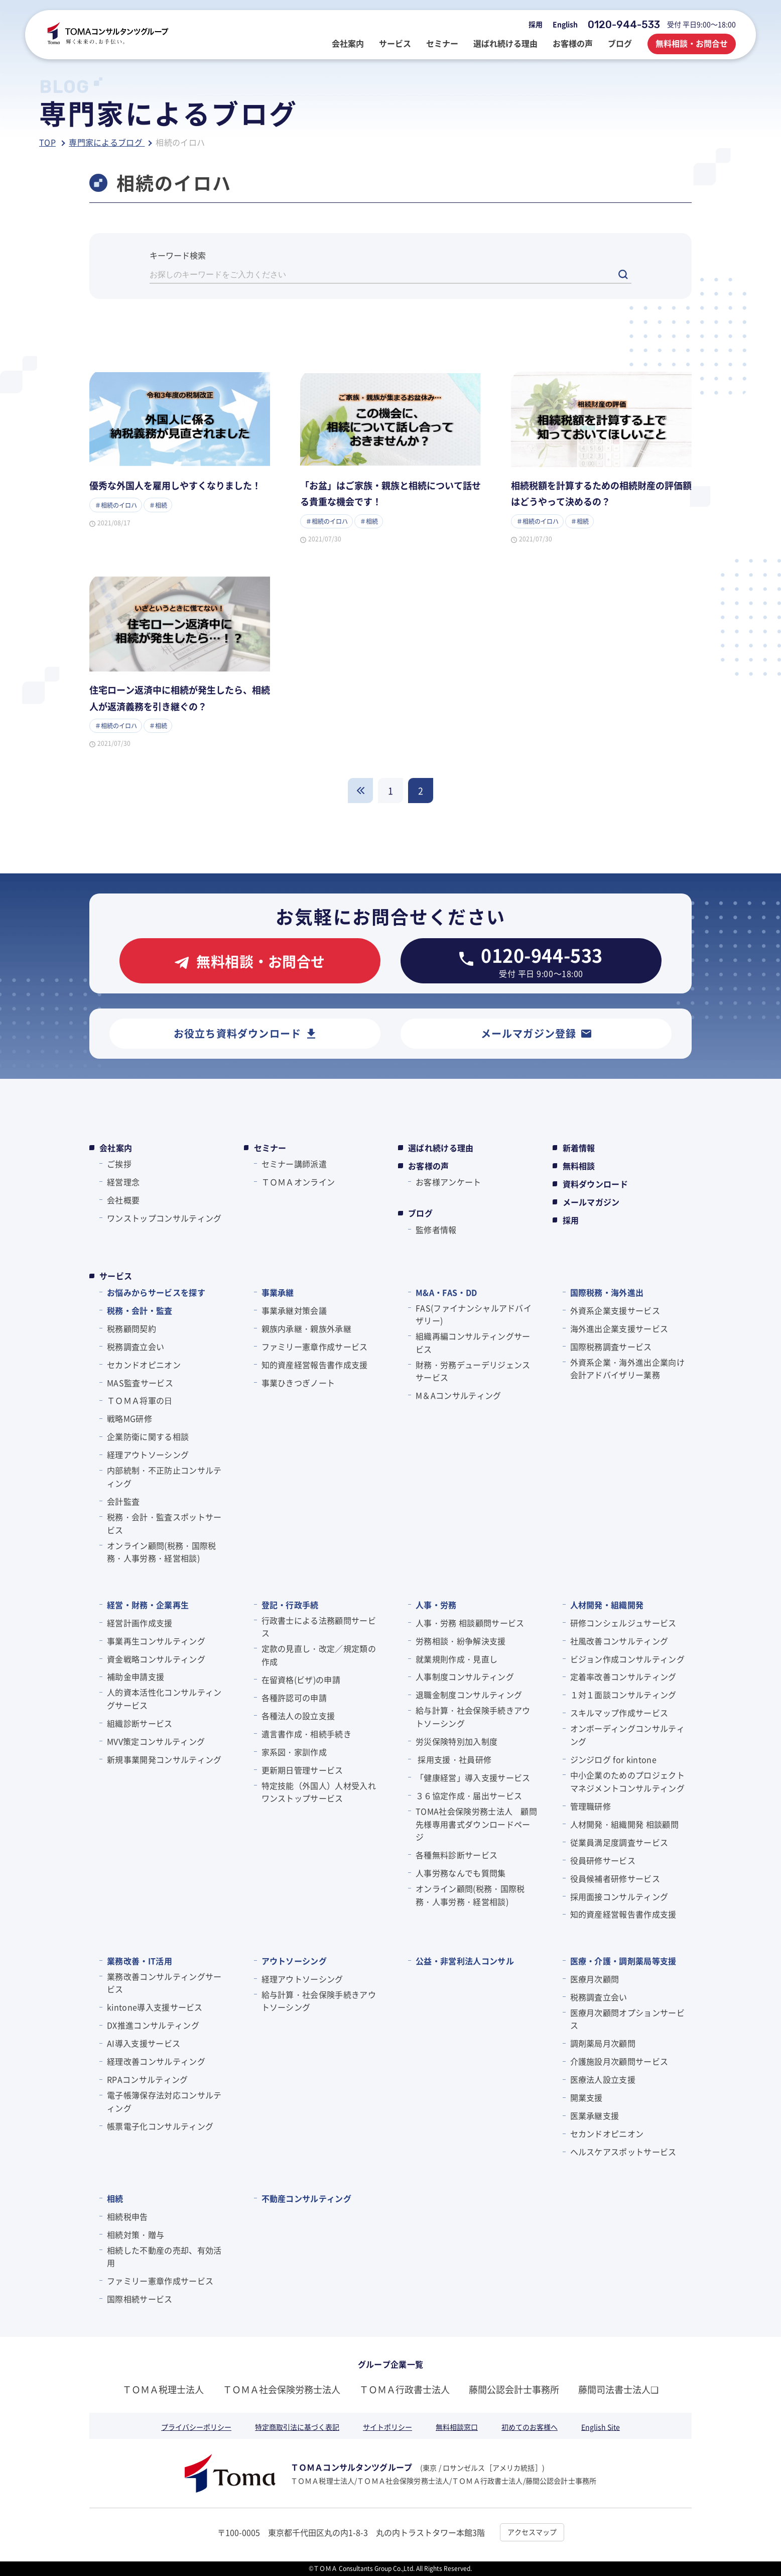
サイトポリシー (387, 2427)
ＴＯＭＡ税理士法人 (163, 2389)
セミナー (270, 1147)
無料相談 (579, 1165)
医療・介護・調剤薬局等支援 (623, 1961)
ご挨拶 (119, 1164)
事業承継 (278, 1292)
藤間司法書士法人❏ (618, 2389)
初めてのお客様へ (529, 2427)
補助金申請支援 (135, 1676)
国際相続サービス (140, 2299)
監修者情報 (436, 1229)
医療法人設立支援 (603, 2079)
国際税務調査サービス (611, 1346)
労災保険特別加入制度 (456, 1741)
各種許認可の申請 (294, 1698)
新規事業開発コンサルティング (164, 1759)
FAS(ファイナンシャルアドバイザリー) (474, 1314)
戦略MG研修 (129, 1418)
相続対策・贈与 (135, 2234)
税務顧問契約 (131, 1328)
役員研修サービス (603, 1860)
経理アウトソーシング (148, 1454)
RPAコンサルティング (147, 2079)
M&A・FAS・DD (446, 1292)
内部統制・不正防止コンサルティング (164, 1476)
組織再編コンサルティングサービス (473, 1342)
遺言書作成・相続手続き (307, 1734)
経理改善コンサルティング (156, 2061)
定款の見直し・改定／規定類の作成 (319, 1654)
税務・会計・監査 (140, 1310)
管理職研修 (590, 1806)
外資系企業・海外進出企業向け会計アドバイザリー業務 (627, 1368)
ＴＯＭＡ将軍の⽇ (140, 1400)
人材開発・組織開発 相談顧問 (624, 1824)
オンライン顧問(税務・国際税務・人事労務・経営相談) (161, 1551)
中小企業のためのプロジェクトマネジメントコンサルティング (627, 1781)
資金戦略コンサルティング (156, 1659)
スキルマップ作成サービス (619, 1713)
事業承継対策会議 (294, 1310)
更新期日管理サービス (302, 1770)
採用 (536, 24)
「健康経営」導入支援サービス (473, 1777)
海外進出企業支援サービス (619, 1328)
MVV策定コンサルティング (156, 1741)
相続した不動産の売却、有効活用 (164, 2256)
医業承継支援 (594, 2115)
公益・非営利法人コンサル (465, 1961)
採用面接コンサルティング (619, 1896)
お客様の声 (428, 1165)
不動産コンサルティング (307, 2198)
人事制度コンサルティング (465, 1676)
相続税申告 (127, 2216)
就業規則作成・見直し (456, 1659)
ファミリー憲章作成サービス (315, 1346)
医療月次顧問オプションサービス (627, 2019)
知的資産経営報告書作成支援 (315, 1365)
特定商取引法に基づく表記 (297, 2427)
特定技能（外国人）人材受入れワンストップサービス (319, 1792)
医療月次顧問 (594, 1979)
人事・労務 (436, 1605)
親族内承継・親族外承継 (307, 1328)
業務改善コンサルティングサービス (164, 1982)
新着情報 (579, 1147)
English (565, 24)
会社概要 (123, 1200)
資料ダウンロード (595, 1183)
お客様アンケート (448, 1182)
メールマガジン (591, 1201)
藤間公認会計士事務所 (514, 2389)
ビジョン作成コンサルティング (627, 1659)
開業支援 (586, 2097)
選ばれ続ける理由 (441, 1147)
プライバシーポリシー (196, 2427)
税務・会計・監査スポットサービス (164, 1523)
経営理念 (123, 1182)
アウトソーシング (294, 1961)
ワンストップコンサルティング (164, 1218)
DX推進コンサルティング (153, 2025)
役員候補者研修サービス (615, 1878)
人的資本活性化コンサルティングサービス (164, 1698)
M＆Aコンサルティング (458, 1395)
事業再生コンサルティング (156, 1641)
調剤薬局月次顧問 (603, 2043)
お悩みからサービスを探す (156, 1292)
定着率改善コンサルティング (623, 1676)
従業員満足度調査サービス (619, 1842)
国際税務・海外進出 (607, 1292)
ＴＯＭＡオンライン (298, 1182)
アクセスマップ (532, 2532)
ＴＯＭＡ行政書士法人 (404, 2389)
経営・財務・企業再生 (148, 1605)
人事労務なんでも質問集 (461, 1873)
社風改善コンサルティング (619, 1641)
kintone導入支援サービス (155, 2007)
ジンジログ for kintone (613, 1759)
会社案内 (115, 1147)
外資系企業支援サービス (615, 1310)
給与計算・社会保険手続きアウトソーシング (473, 1716)
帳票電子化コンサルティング (160, 2126)
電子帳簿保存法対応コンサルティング (164, 2101)
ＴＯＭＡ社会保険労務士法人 (281, 2389)
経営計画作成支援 (140, 1623)
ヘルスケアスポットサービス (623, 2152)
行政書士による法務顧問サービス (319, 1626)
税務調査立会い (135, 1346)
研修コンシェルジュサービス (623, 1623)
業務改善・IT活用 (139, 1961)
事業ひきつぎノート (298, 1383)
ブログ (420, 1212)
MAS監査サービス (140, 1383)
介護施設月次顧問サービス (619, 2061)
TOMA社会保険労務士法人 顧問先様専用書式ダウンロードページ (476, 1824)
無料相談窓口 (457, 2427)
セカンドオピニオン (144, 1365)
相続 (115, 2198)
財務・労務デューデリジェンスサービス (473, 1371)
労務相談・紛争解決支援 (461, 1641)
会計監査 (123, 1501)
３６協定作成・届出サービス (469, 1795)
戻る (360, 790)
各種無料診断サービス (456, 1855)
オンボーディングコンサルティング (627, 1734)
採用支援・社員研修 (453, 1759)
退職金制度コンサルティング (469, 1695)
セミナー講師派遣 (294, 1164)
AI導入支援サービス (143, 2043)
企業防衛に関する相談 (148, 1436)
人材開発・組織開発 (607, 1605)
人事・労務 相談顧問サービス (470, 1623)
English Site (600, 2427)
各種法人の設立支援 (298, 1716)
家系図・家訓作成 (294, 1752)
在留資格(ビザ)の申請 (301, 1679)
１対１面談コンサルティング (623, 1695)
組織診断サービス (140, 1723)
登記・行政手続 (290, 1605)
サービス (115, 1275)
